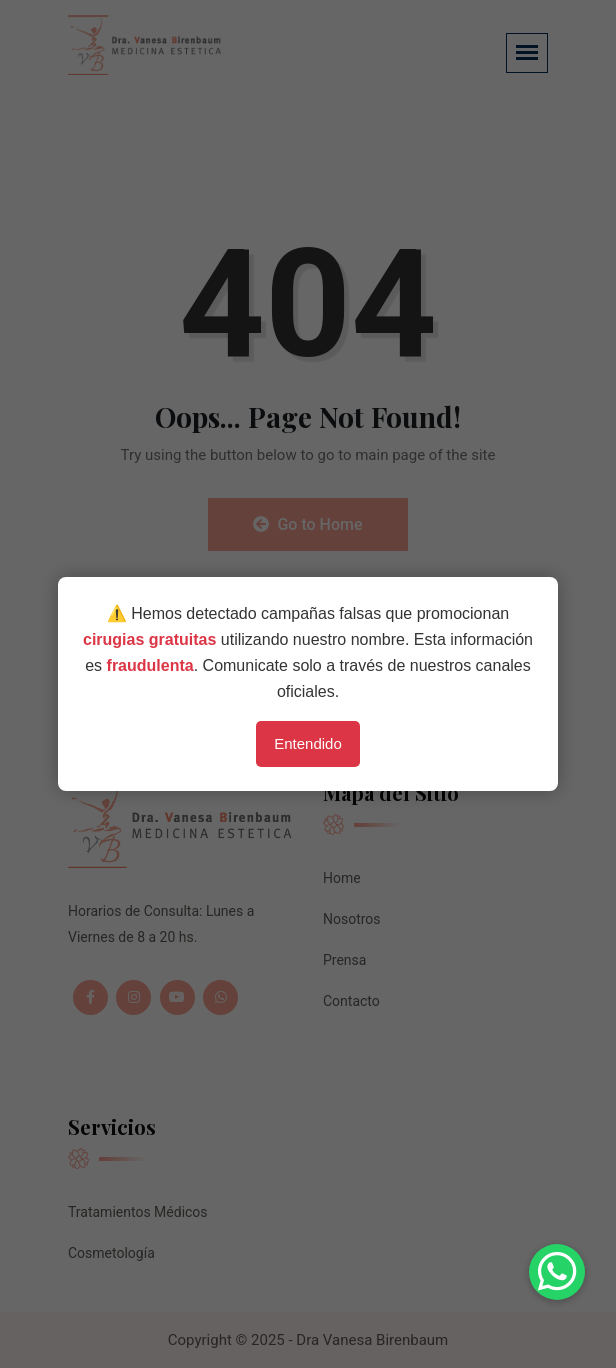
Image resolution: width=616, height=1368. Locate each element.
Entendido (308, 743)
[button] (557, 1272)
